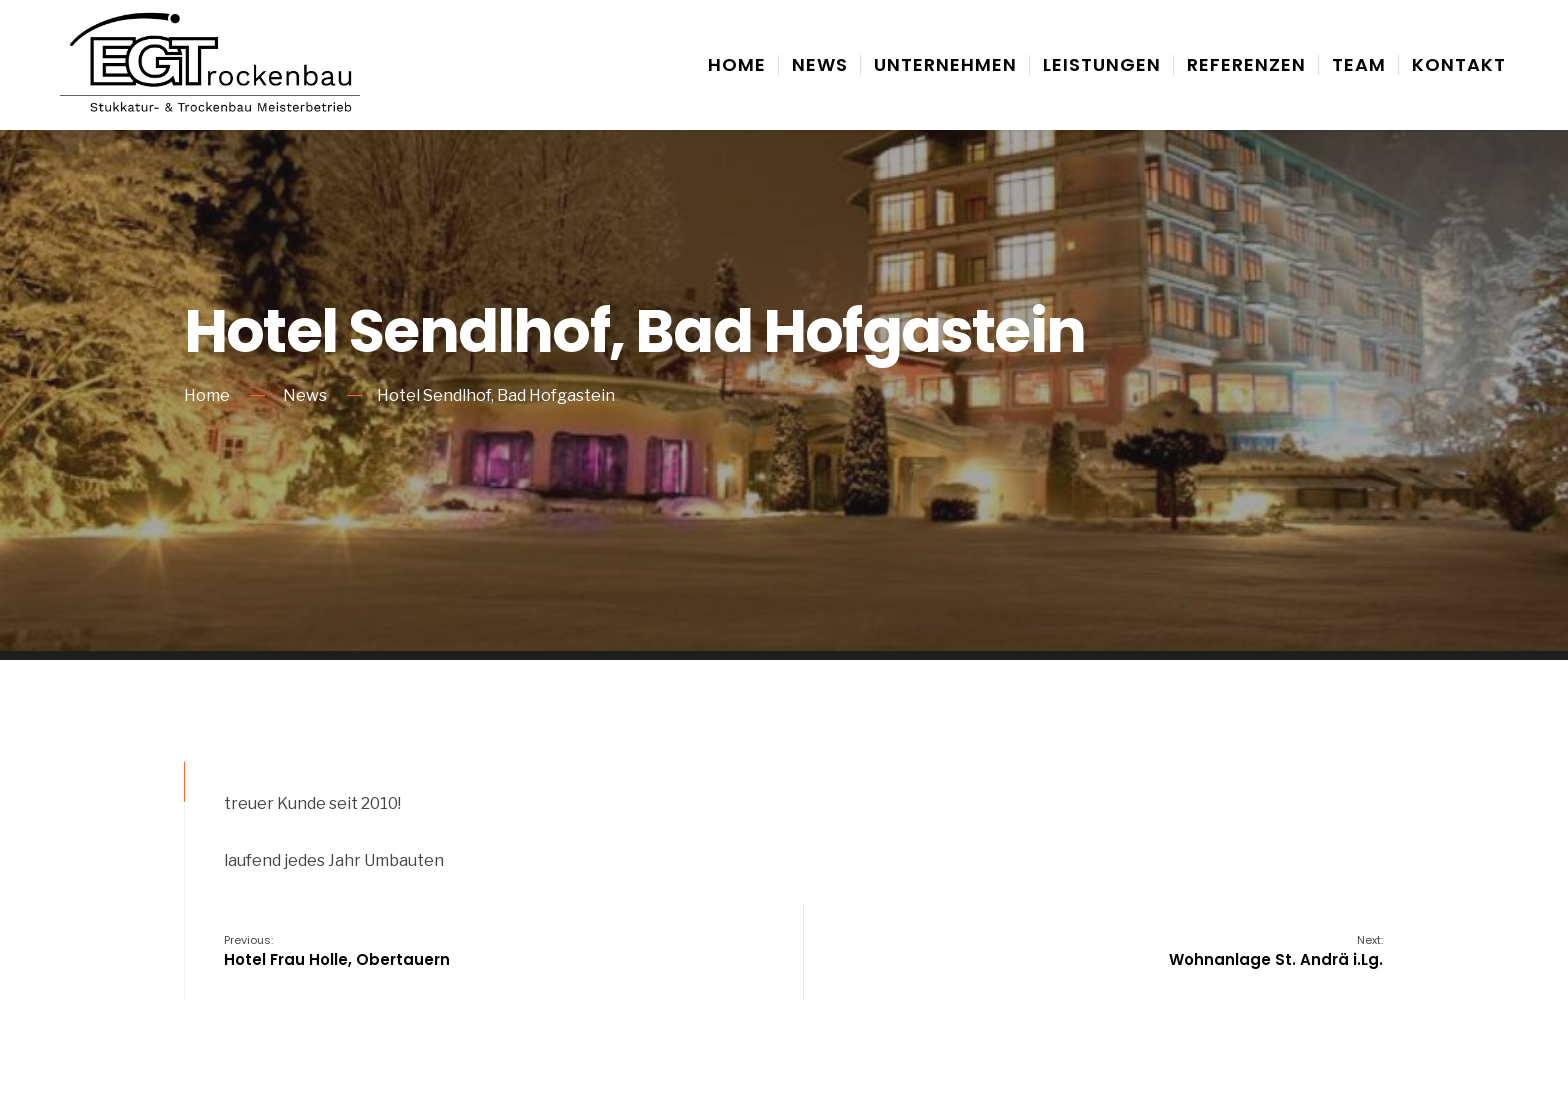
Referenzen (1246, 64)
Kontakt (1459, 64)
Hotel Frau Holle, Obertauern (337, 951)
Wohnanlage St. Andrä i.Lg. (1276, 951)
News (820, 64)
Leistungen (1102, 64)
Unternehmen (945, 64)
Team (1359, 64)
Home (737, 64)
